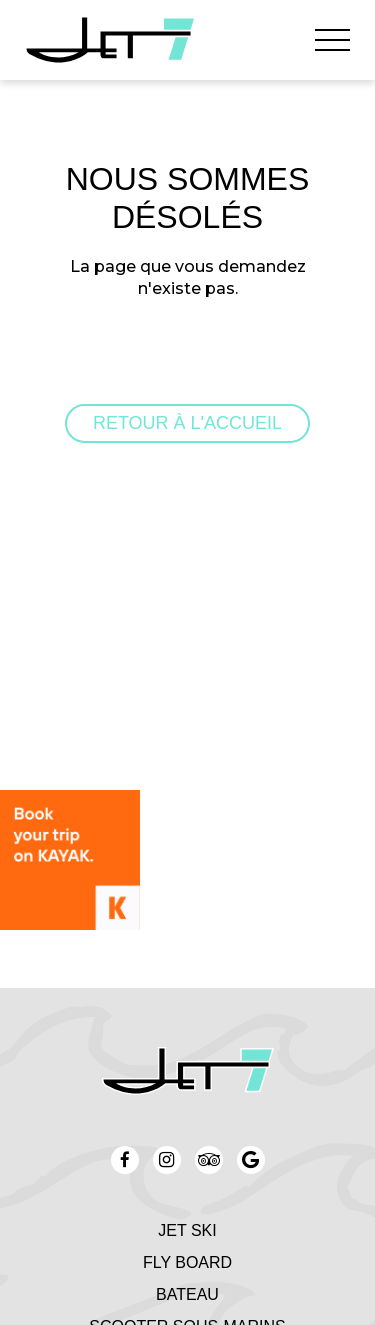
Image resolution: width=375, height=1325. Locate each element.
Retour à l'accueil (187, 423)
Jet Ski (187, 1230)
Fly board (187, 1262)
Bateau (187, 1294)
